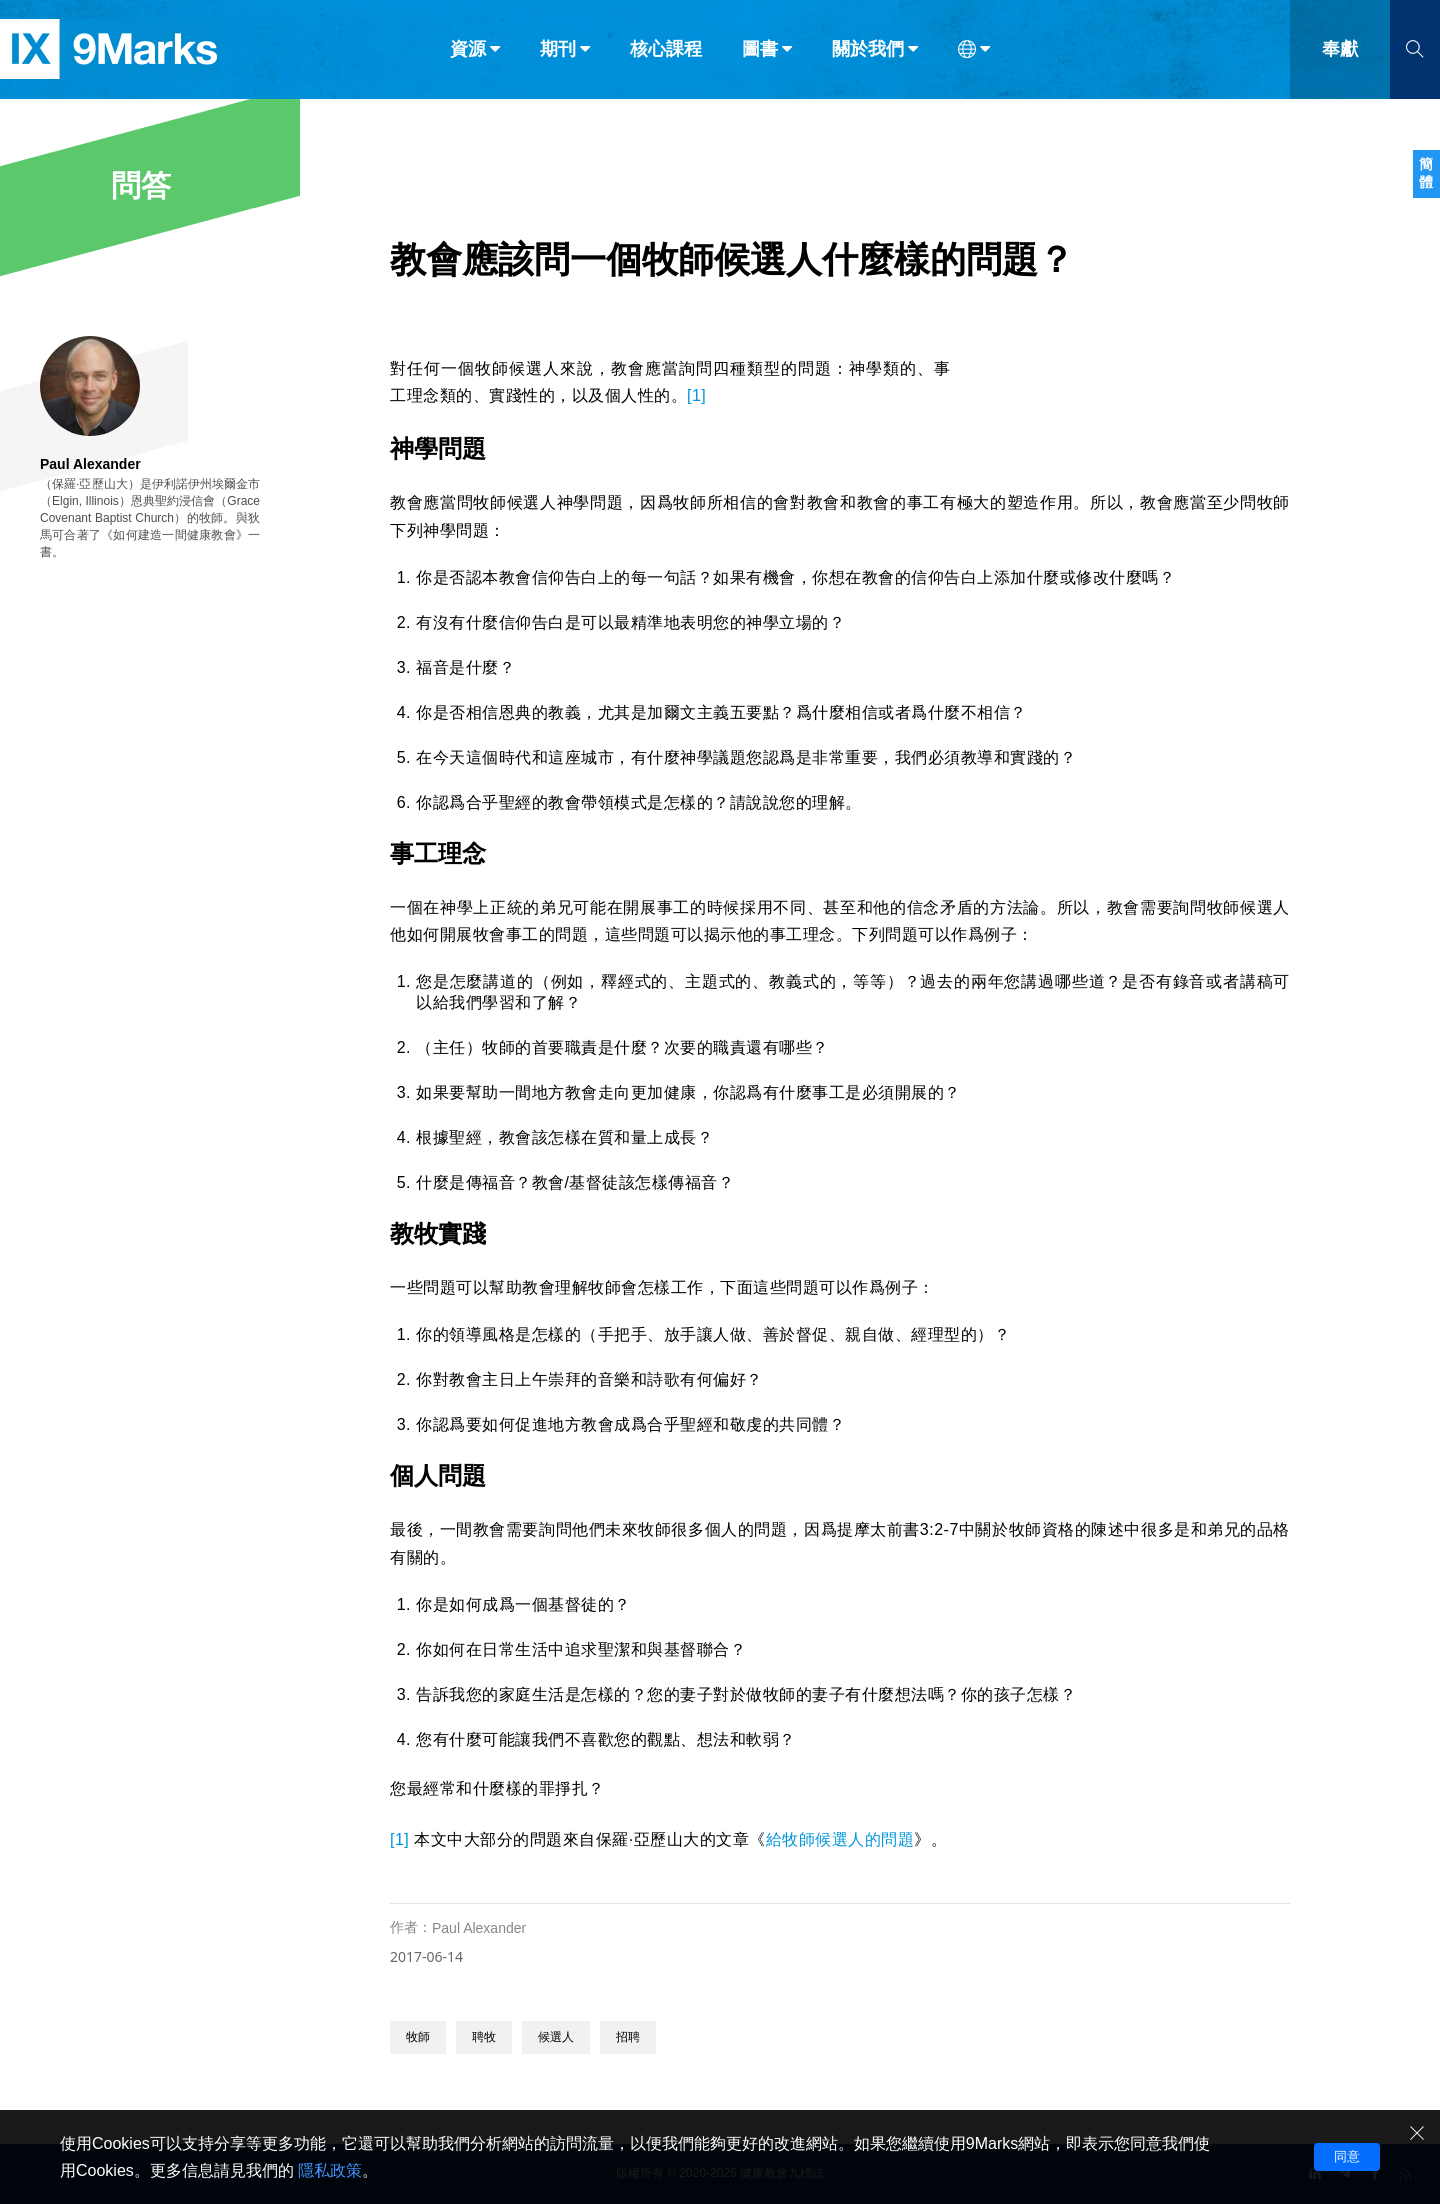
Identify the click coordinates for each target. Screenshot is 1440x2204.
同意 (1347, 2156)
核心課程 (666, 58)
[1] (696, 395)
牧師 (418, 2037)
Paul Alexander (479, 1928)
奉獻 (1340, 58)
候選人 (556, 2037)
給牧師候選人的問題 (840, 1839)
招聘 (628, 2037)
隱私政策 (330, 2170)
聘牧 (484, 2037)
